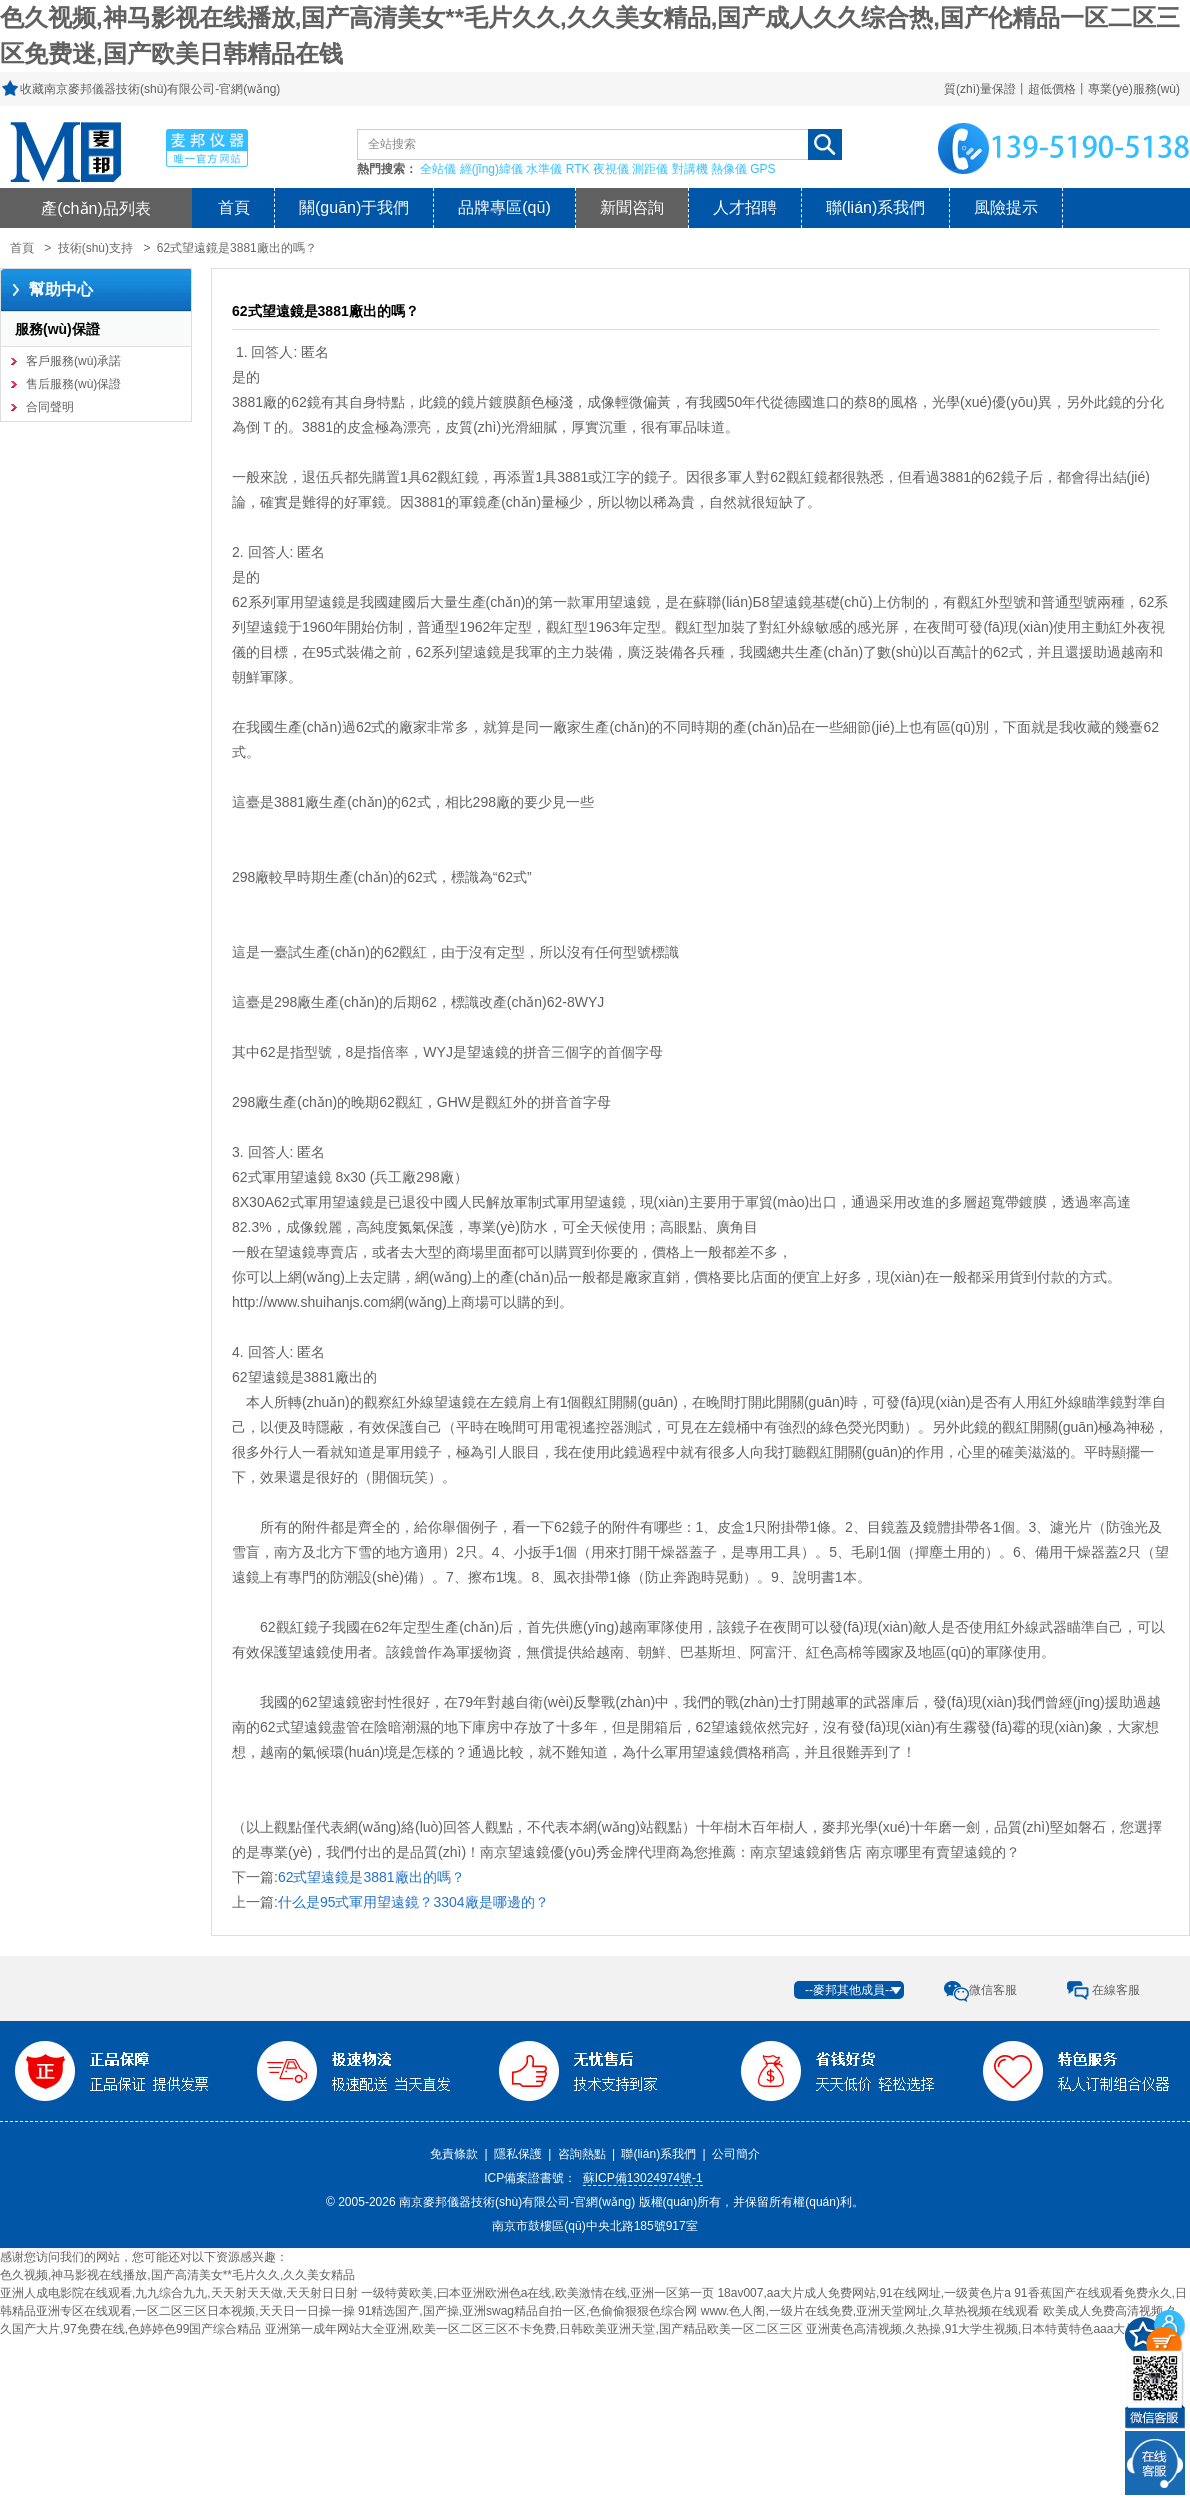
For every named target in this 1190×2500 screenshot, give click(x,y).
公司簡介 (736, 2154)
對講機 (690, 169)
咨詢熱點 (582, 2154)
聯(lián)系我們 (876, 207)
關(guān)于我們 (354, 207)
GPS (762, 169)
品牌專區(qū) (504, 207)
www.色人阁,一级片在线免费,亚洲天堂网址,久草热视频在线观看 (870, 2311)
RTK (578, 169)
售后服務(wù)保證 (73, 384)
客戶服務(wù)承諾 (73, 361)
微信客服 (993, 1990)
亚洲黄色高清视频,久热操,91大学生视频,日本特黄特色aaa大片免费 (983, 2329)
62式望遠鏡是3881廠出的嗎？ (371, 1877)
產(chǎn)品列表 (96, 208)
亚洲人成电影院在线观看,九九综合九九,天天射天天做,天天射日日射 (179, 2293)
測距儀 (650, 169)
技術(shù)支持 (95, 248)
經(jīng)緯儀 (491, 169)
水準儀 (544, 169)
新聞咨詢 (632, 207)
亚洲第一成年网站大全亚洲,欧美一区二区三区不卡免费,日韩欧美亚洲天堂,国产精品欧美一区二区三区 (534, 2329)
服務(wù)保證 (57, 329)
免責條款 (454, 2154)
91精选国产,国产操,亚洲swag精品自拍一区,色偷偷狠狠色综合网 (527, 2311)
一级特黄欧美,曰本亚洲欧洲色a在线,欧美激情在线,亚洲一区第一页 (537, 2293)
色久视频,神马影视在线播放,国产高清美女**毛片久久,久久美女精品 (177, 2275)
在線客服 (1116, 1990)
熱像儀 (729, 169)
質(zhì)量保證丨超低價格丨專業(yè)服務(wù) (1062, 89)
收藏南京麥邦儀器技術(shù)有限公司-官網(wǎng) (150, 89)
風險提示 (1006, 207)
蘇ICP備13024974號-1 (643, 2178)
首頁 (234, 207)
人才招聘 (745, 207)
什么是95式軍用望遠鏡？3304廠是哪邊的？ (413, 1902)
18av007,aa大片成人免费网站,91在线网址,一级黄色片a (863, 2293)
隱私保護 (518, 2154)
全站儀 (438, 169)
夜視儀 (611, 169)
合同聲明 (50, 407)
